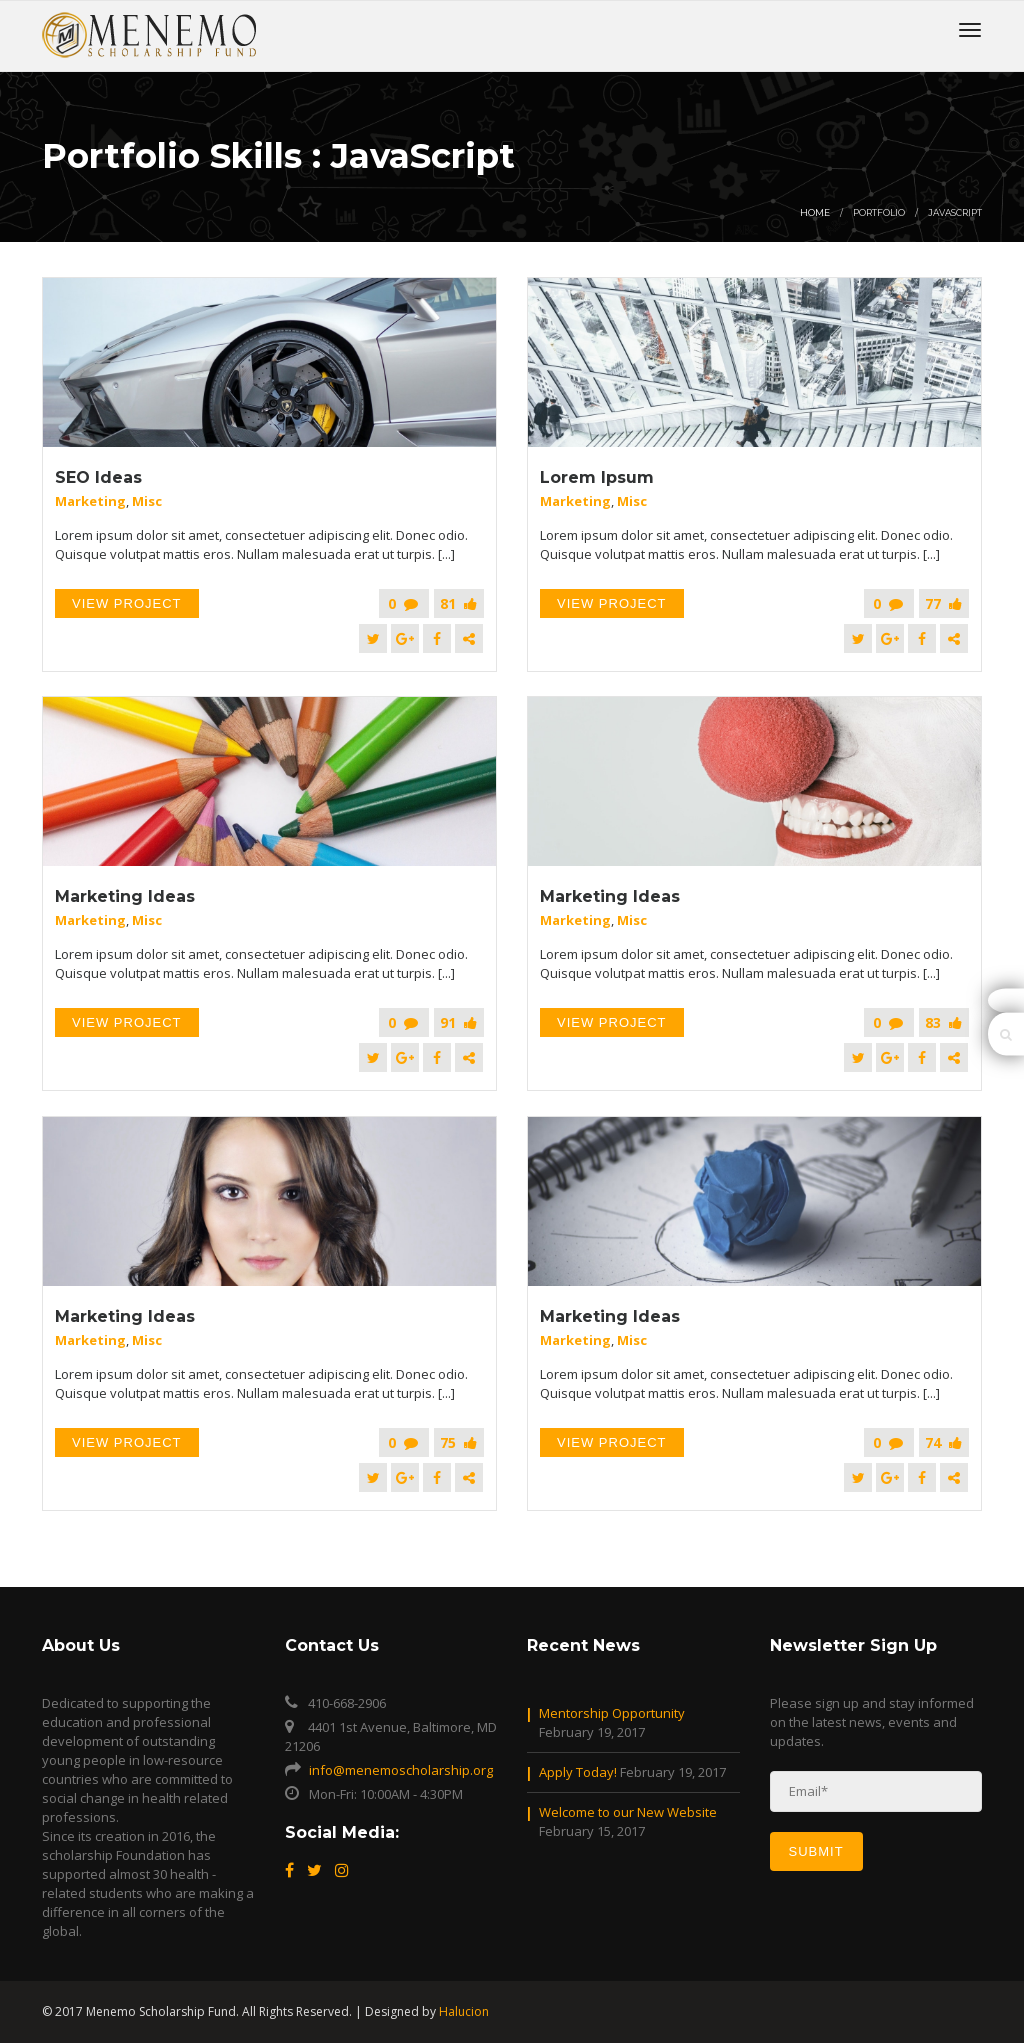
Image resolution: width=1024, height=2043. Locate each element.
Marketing (90, 501)
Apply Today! (578, 1772)
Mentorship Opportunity (612, 1713)
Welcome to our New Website (628, 1812)
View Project (127, 603)
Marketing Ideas (125, 896)
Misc (147, 501)
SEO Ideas (98, 477)
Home (815, 212)
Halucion (464, 2011)
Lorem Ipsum (597, 477)
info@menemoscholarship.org (401, 1770)
